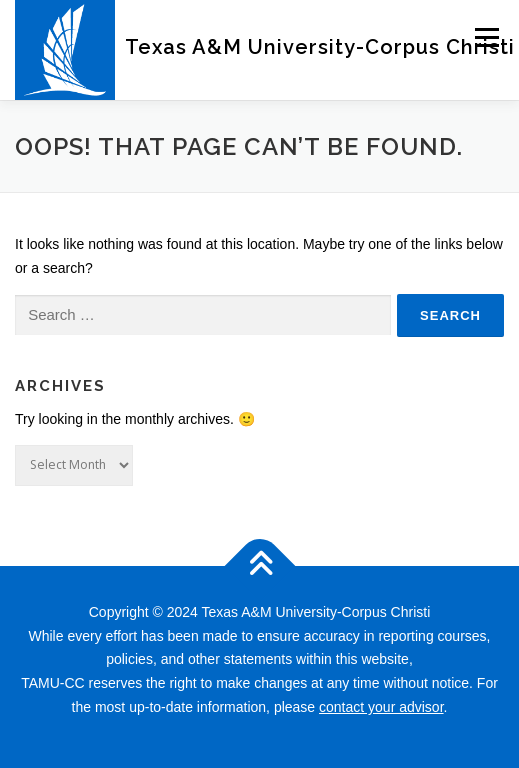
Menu (486, 37)
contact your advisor (381, 707)
